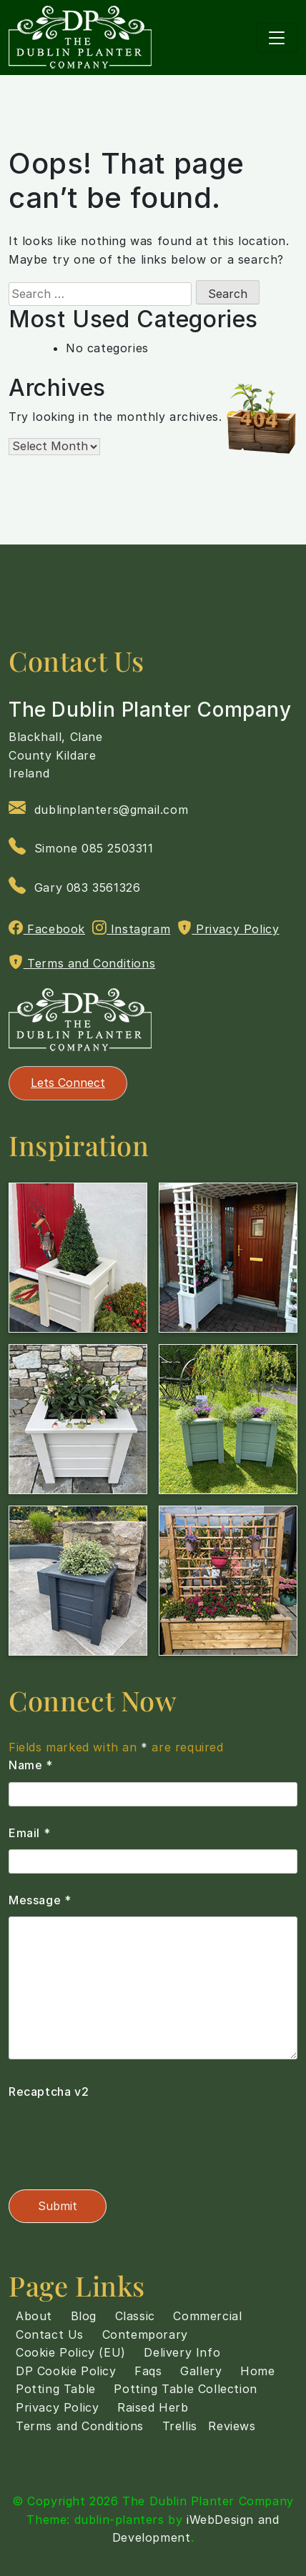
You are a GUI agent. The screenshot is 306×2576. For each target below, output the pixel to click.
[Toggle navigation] (276, 38)
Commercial (207, 2316)
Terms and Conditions (82, 962)
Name (31, 1765)
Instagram (131, 928)
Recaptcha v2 (49, 2091)
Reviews (231, 2426)
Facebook (47, 928)
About (34, 2316)
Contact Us (50, 2334)
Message (40, 1900)
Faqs (148, 2371)
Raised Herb (153, 2407)
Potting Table (56, 2389)
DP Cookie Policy (66, 2371)
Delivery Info (182, 2352)
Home (257, 2371)
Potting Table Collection (185, 2389)
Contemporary (145, 2334)
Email (29, 1833)
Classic (135, 2316)
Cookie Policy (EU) (71, 2352)
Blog (84, 2316)
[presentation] (117, 2136)
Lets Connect (68, 1082)
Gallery (201, 2371)
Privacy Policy (228, 928)
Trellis (179, 2426)
